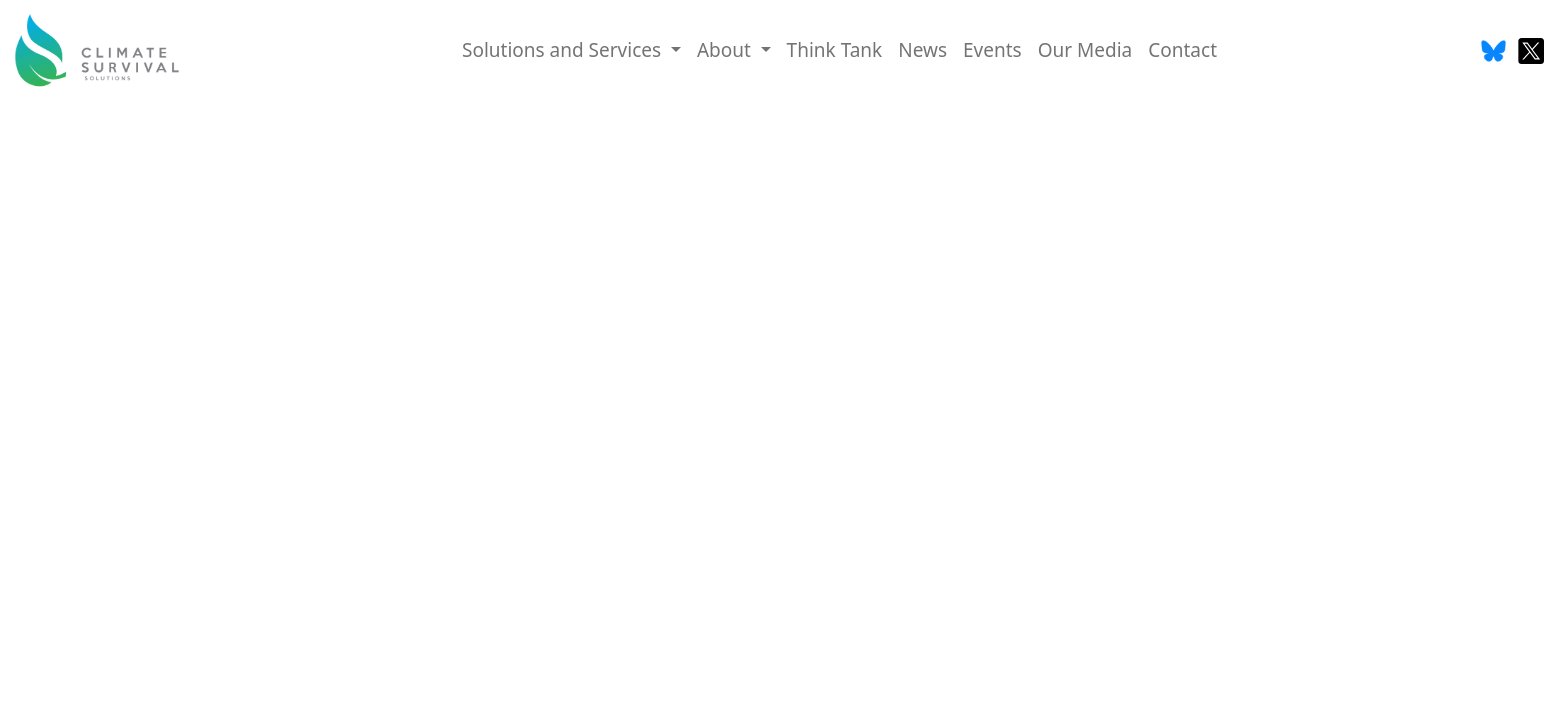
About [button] (726, 50)
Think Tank (835, 50)
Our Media (1085, 50)
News (922, 50)
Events (992, 50)
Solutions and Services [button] (564, 50)
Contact (1182, 50)
